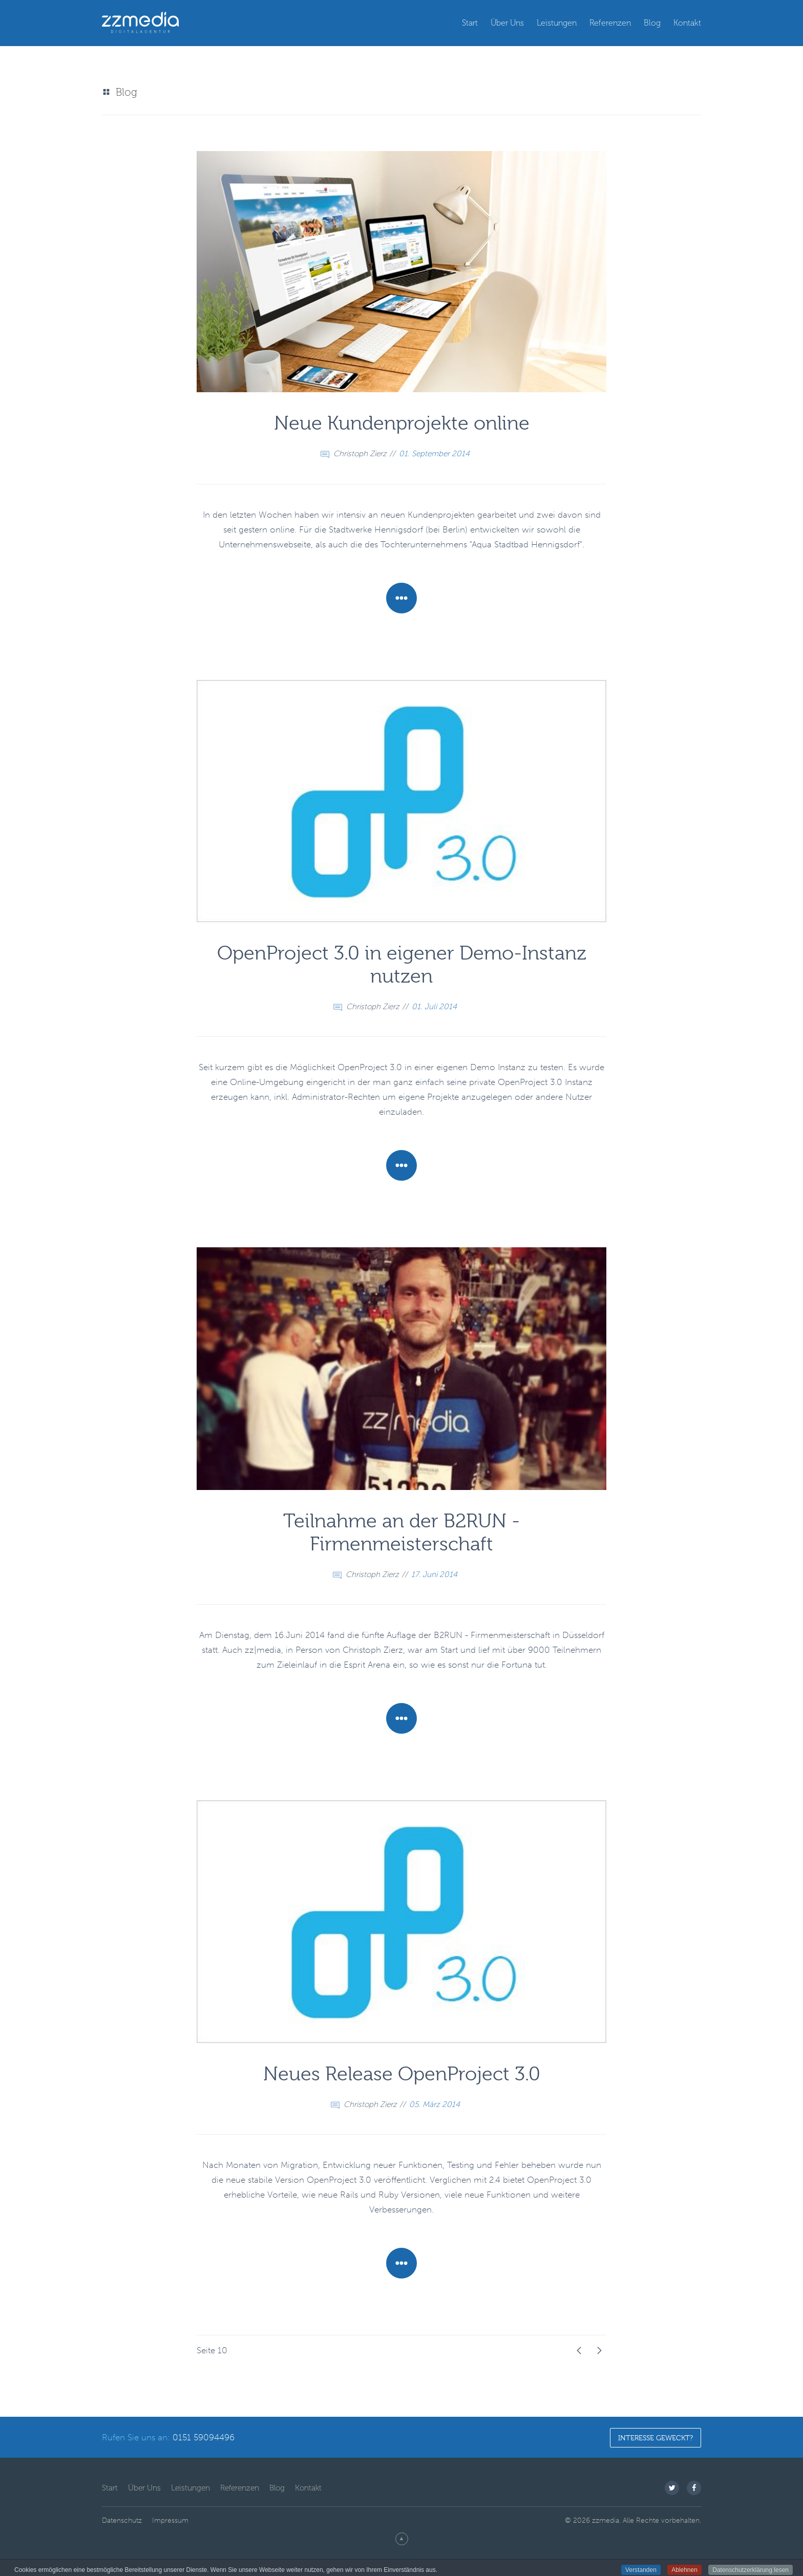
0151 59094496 (204, 2437)
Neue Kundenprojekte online (402, 423)
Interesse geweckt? (655, 2438)
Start (470, 23)
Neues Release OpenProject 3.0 (401, 2074)
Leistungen (557, 23)
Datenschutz (122, 2520)
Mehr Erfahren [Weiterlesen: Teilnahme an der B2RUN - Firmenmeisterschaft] (401, 1718)
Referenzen (610, 23)
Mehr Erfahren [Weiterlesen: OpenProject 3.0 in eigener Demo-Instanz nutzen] (401, 1165)
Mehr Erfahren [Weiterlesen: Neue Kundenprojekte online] (401, 598)
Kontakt (687, 23)
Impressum (170, 2520)
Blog (652, 23)
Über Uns (507, 23)
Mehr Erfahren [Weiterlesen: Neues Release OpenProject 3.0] (401, 2263)
